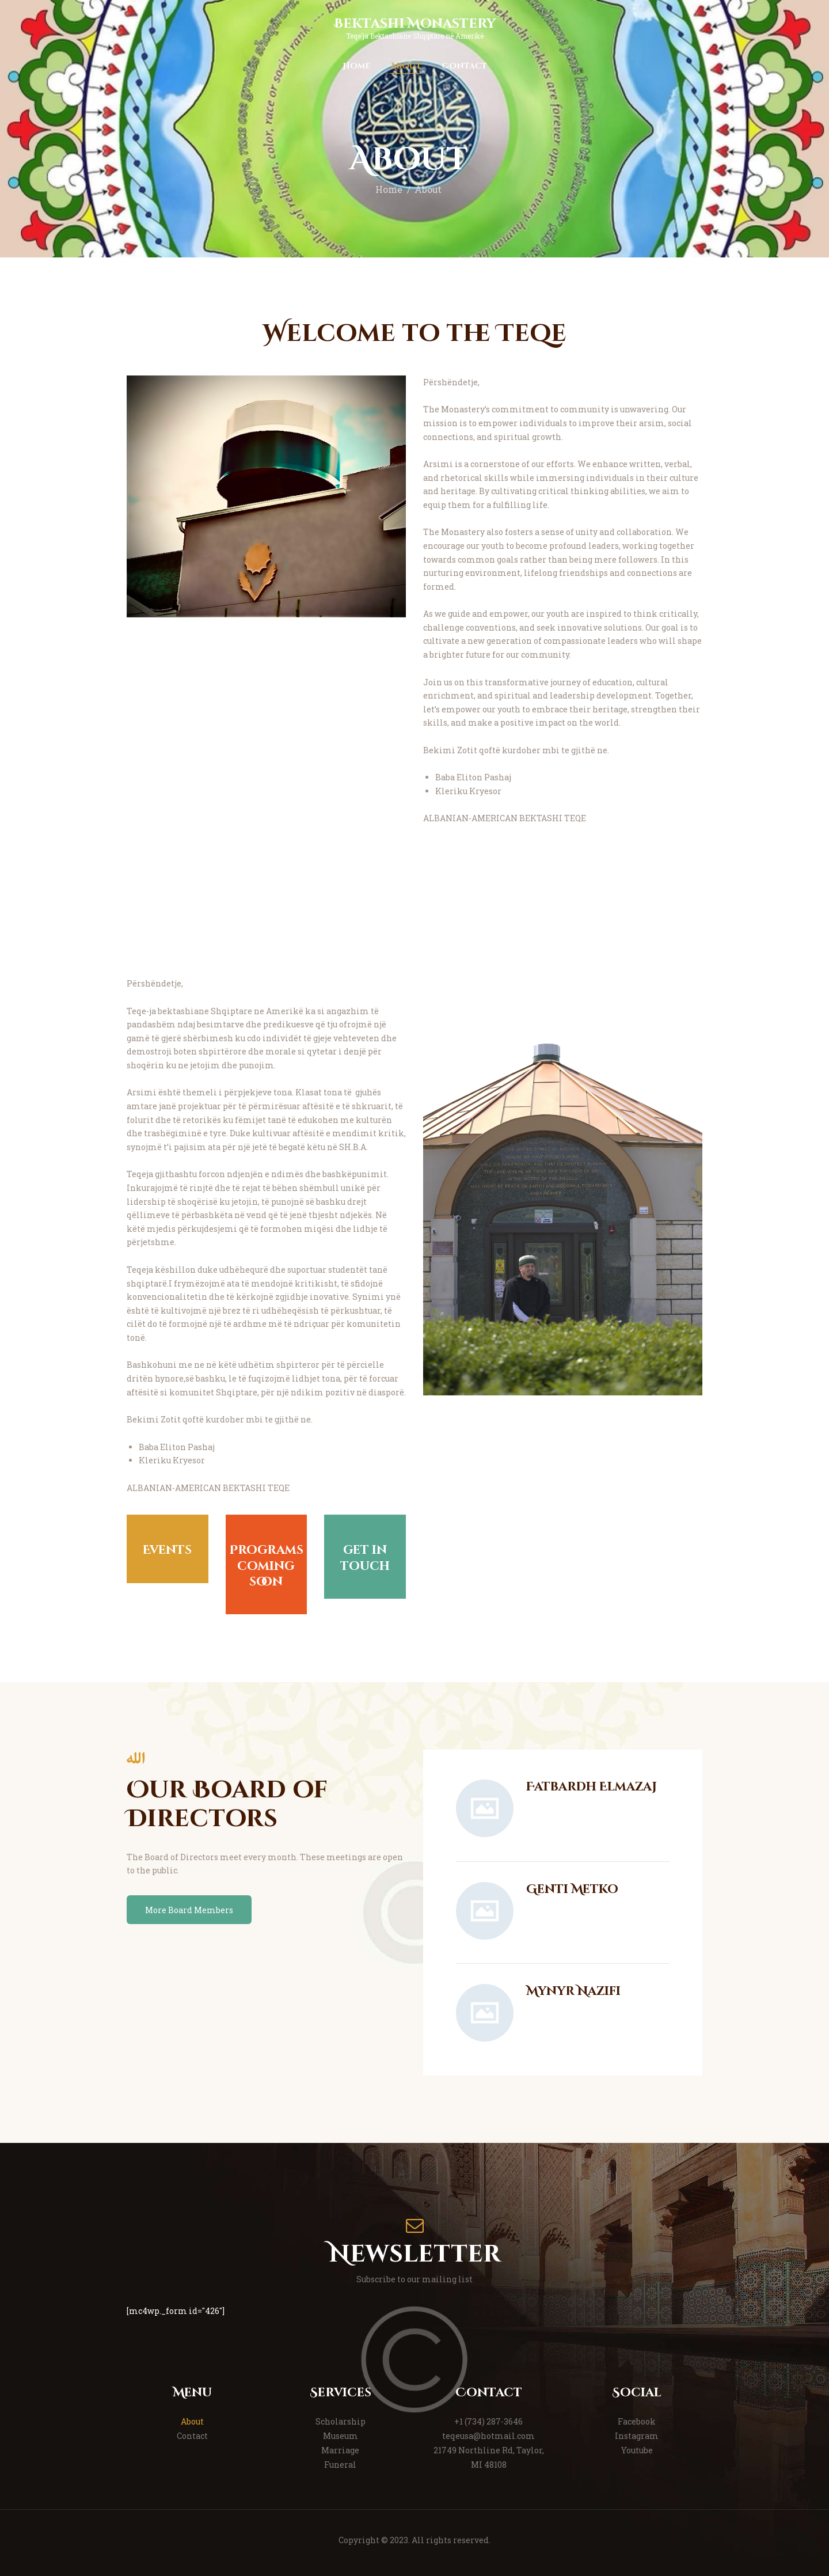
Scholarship (340, 2421)
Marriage (340, 2450)
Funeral (340, 2464)
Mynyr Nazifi (573, 1992)
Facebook (637, 2421)
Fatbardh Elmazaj (591, 1787)
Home (388, 189)
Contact (192, 2435)
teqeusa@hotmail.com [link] (488, 2435)
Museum (340, 2435)
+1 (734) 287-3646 (488, 2421)
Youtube (637, 2450)
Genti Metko (572, 1890)
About (192, 2421)
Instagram (637, 2435)
